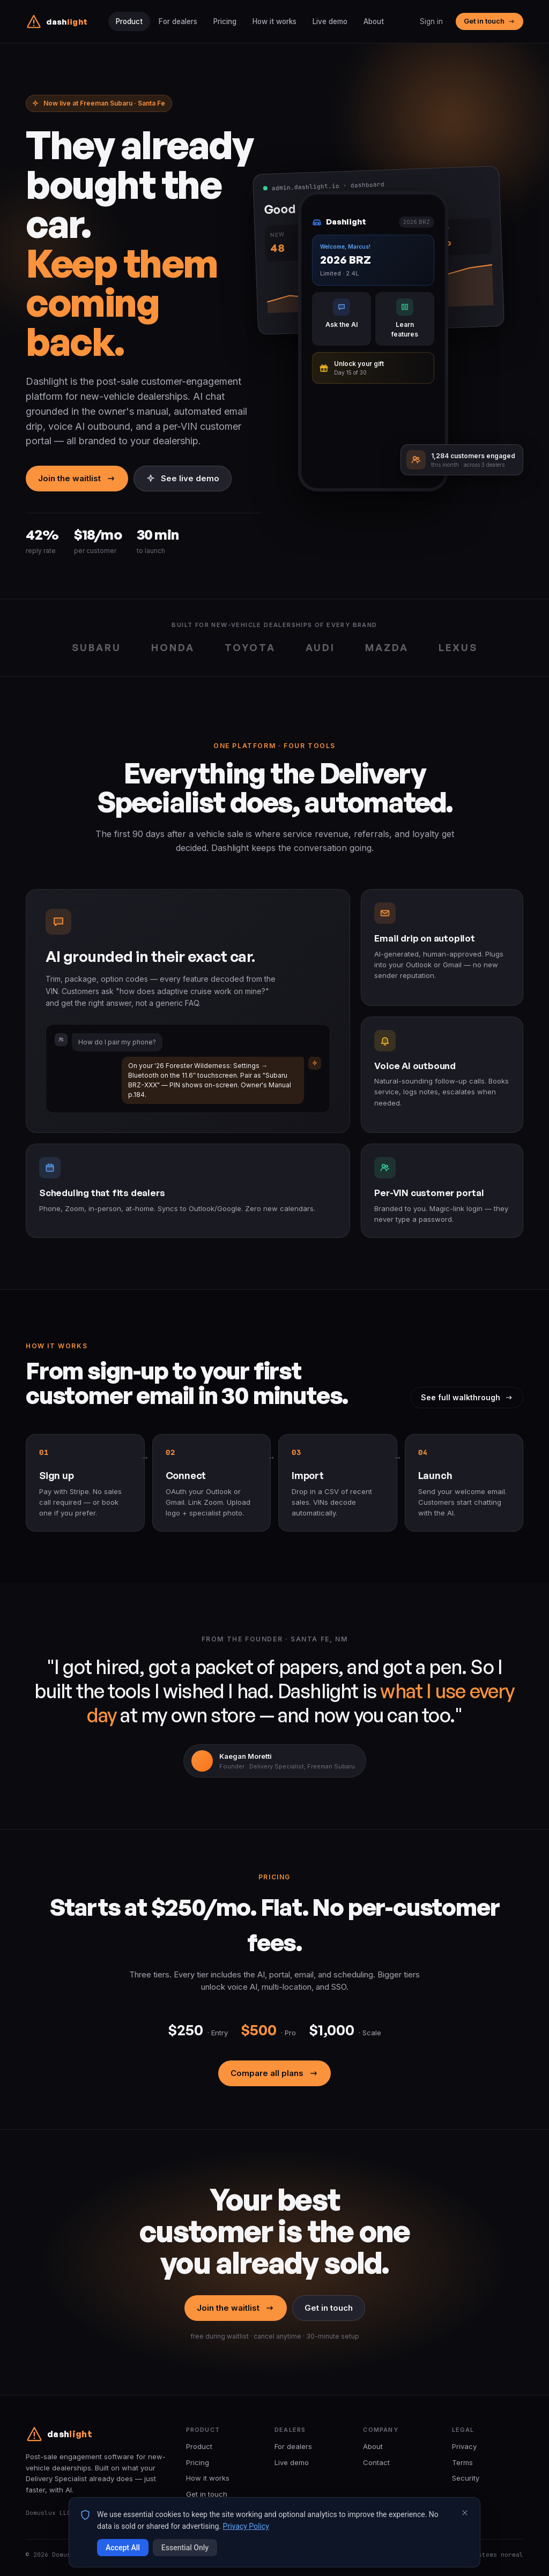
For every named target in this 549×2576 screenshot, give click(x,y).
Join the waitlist (77, 478)
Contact (376, 2462)
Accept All (123, 2547)
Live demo (330, 21)
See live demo (182, 478)
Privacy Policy (246, 2526)
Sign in (431, 21)
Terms (462, 2462)
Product (129, 21)
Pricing (224, 21)
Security (465, 2478)
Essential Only (185, 2547)
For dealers (178, 21)
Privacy (464, 2446)
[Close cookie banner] (465, 2512)
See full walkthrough (467, 1397)
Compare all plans (274, 2073)
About (373, 21)
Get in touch (489, 21)
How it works (274, 21)
